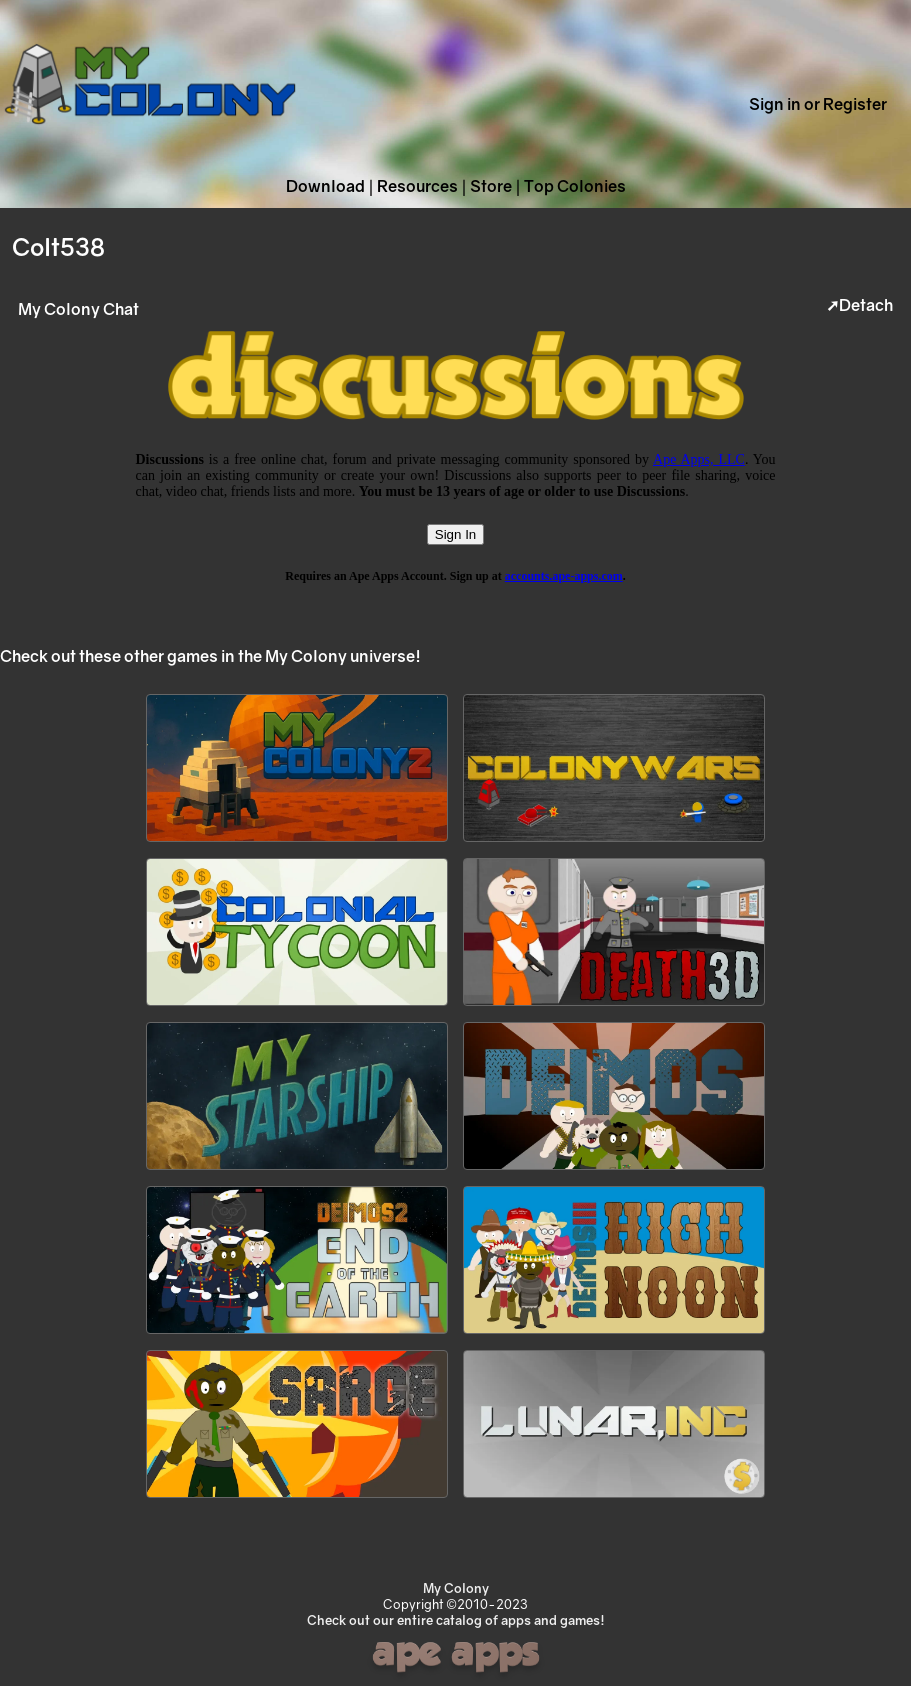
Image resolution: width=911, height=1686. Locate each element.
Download (325, 186)
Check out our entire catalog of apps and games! (456, 1620)
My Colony (456, 1588)
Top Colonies (575, 186)
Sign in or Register (818, 104)
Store (491, 186)
